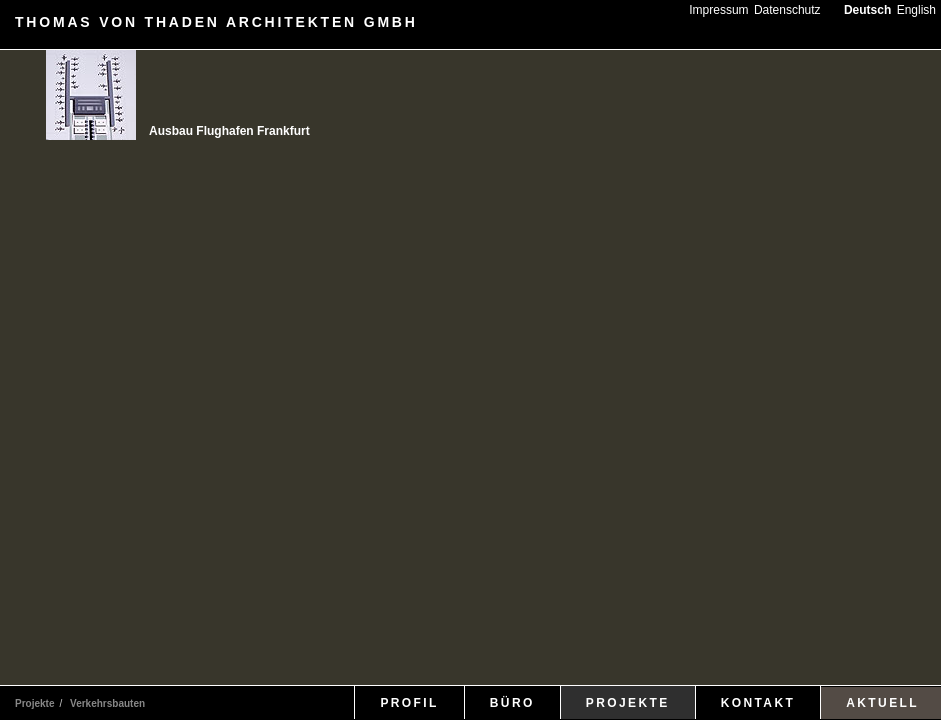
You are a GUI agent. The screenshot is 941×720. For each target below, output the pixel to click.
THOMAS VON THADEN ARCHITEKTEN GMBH (216, 22)
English (916, 10)
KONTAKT (758, 703)
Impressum (718, 10)
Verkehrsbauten (107, 703)
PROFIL (409, 703)
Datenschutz (787, 10)
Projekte (34, 703)
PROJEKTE (628, 703)
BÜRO (512, 703)
